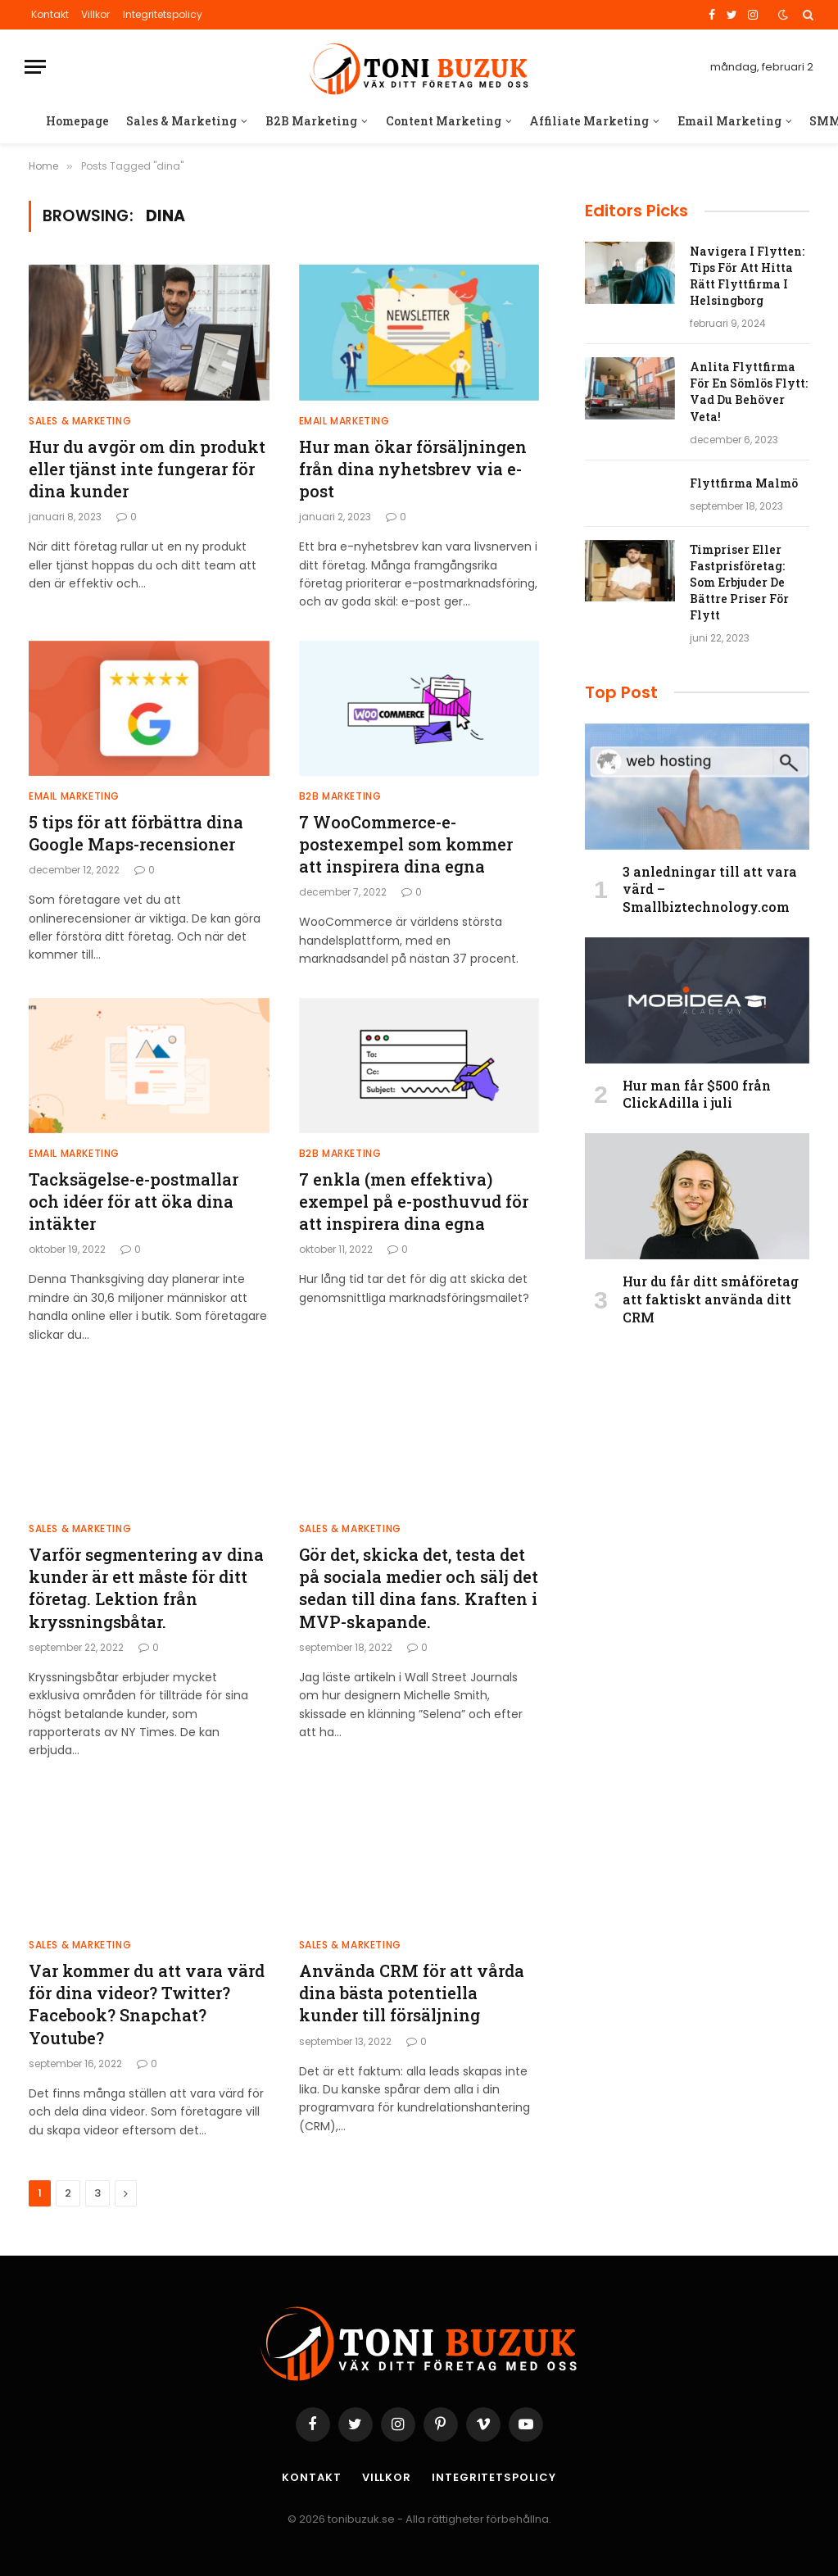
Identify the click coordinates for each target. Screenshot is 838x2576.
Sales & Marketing (181, 121)
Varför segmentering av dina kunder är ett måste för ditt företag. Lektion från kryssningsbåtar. (146, 1588)
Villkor (95, 14)
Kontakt (50, 14)
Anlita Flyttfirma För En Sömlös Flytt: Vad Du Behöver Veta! (749, 391)
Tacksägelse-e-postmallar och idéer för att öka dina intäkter (133, 1201)
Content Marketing (443, 121)
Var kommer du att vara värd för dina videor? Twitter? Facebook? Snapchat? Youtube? (147, 2004)
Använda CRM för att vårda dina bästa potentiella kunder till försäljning (411, 1992)
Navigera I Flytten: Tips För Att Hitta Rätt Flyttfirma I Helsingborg (747, 275)
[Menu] (35, 66)
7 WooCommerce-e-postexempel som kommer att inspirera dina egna (406, 844)
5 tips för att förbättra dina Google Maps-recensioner (136, 833)
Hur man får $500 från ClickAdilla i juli (697, 1094)
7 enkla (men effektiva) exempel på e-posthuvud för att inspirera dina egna (413, 1201)
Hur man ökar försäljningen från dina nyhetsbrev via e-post (413, 468)
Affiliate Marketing (589, 121)
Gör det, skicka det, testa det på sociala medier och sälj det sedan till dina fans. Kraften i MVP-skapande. (418, 1588)
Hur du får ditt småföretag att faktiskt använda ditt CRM (711, 1299)
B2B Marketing (311, 121)
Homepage (77, 121)
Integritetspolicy (162, 14)
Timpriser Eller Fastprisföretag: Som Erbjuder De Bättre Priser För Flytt (739, 582)
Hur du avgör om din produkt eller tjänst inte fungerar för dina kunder (147, 468)
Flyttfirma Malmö (744, 483)
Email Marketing (729, 121)
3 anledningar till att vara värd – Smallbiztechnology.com (710, 889)
